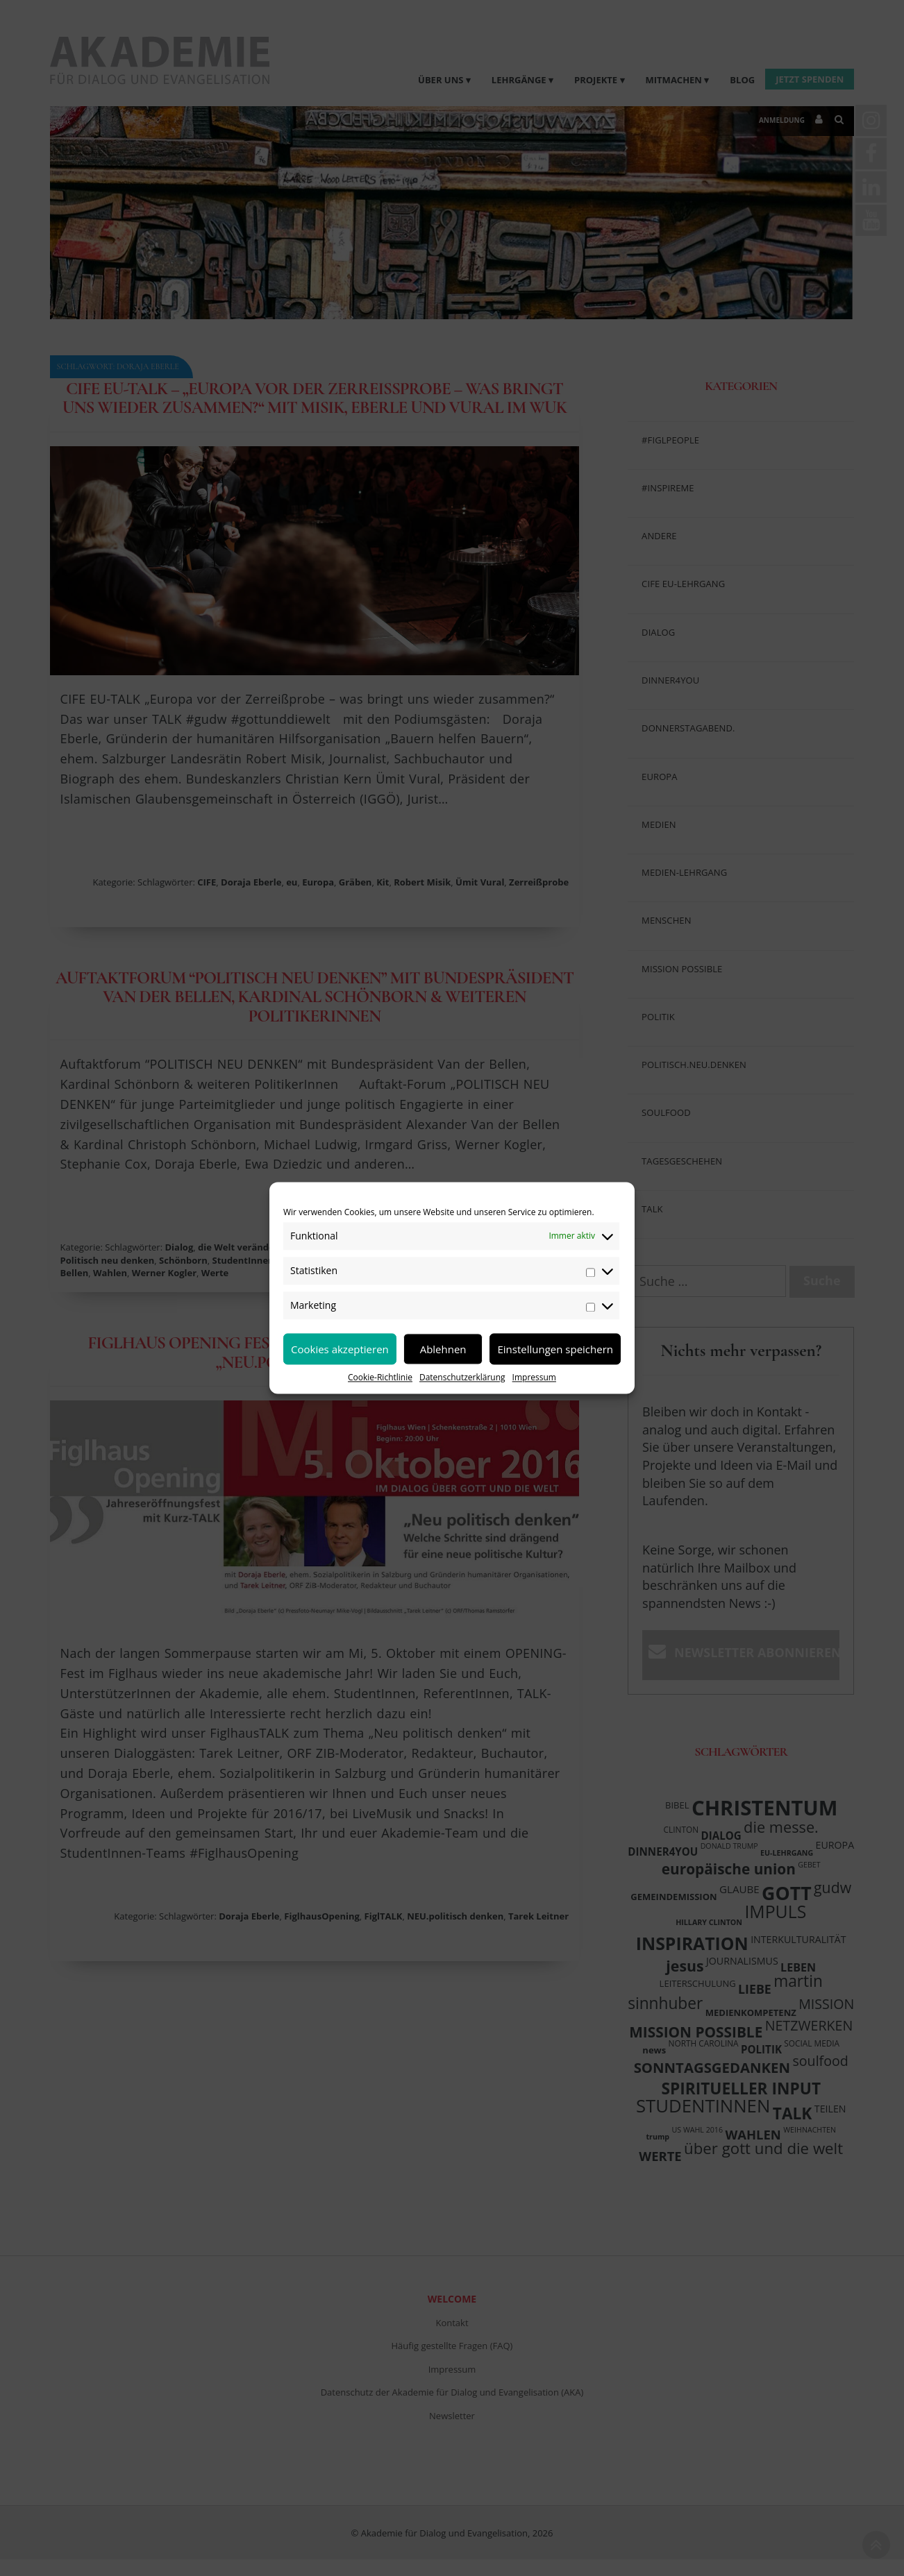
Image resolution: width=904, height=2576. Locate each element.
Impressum (534, 1377)
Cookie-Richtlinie (380, 1377)
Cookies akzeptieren (340, 1349)
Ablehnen (443, 1349)
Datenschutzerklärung (462, 1377)
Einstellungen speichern (555, 1349)
